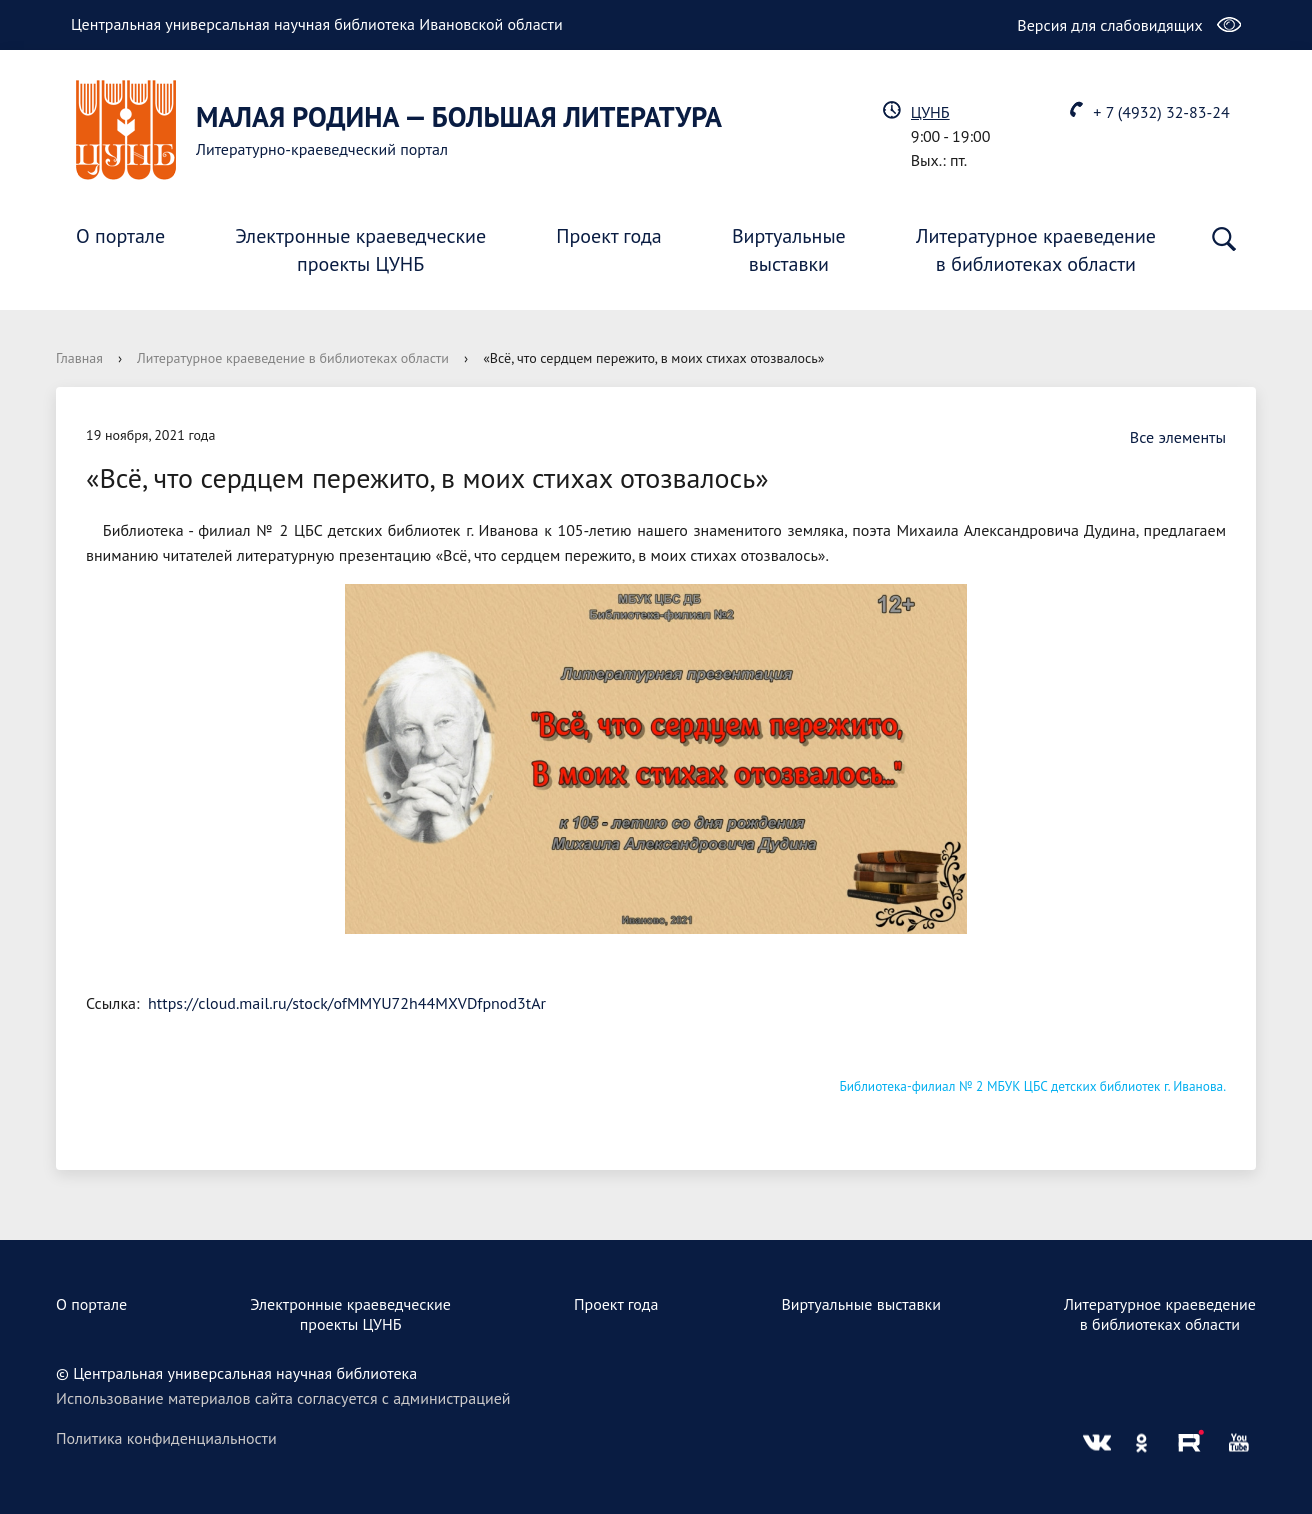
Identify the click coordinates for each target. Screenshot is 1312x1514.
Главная (79, 358)
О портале (120, 236)
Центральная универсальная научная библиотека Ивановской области (317, 24)
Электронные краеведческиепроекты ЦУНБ (360, 250)
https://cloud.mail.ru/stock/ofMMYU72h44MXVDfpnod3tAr (347, 1003)
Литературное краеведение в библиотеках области (293, 358)
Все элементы (1168, 437)
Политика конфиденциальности (166, 1438)
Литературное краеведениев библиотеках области (1036, 250)
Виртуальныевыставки (789, 250)
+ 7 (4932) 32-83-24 (1161, 112)
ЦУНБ (930, 112)
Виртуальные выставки (861, 1304)
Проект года (609, 236)
